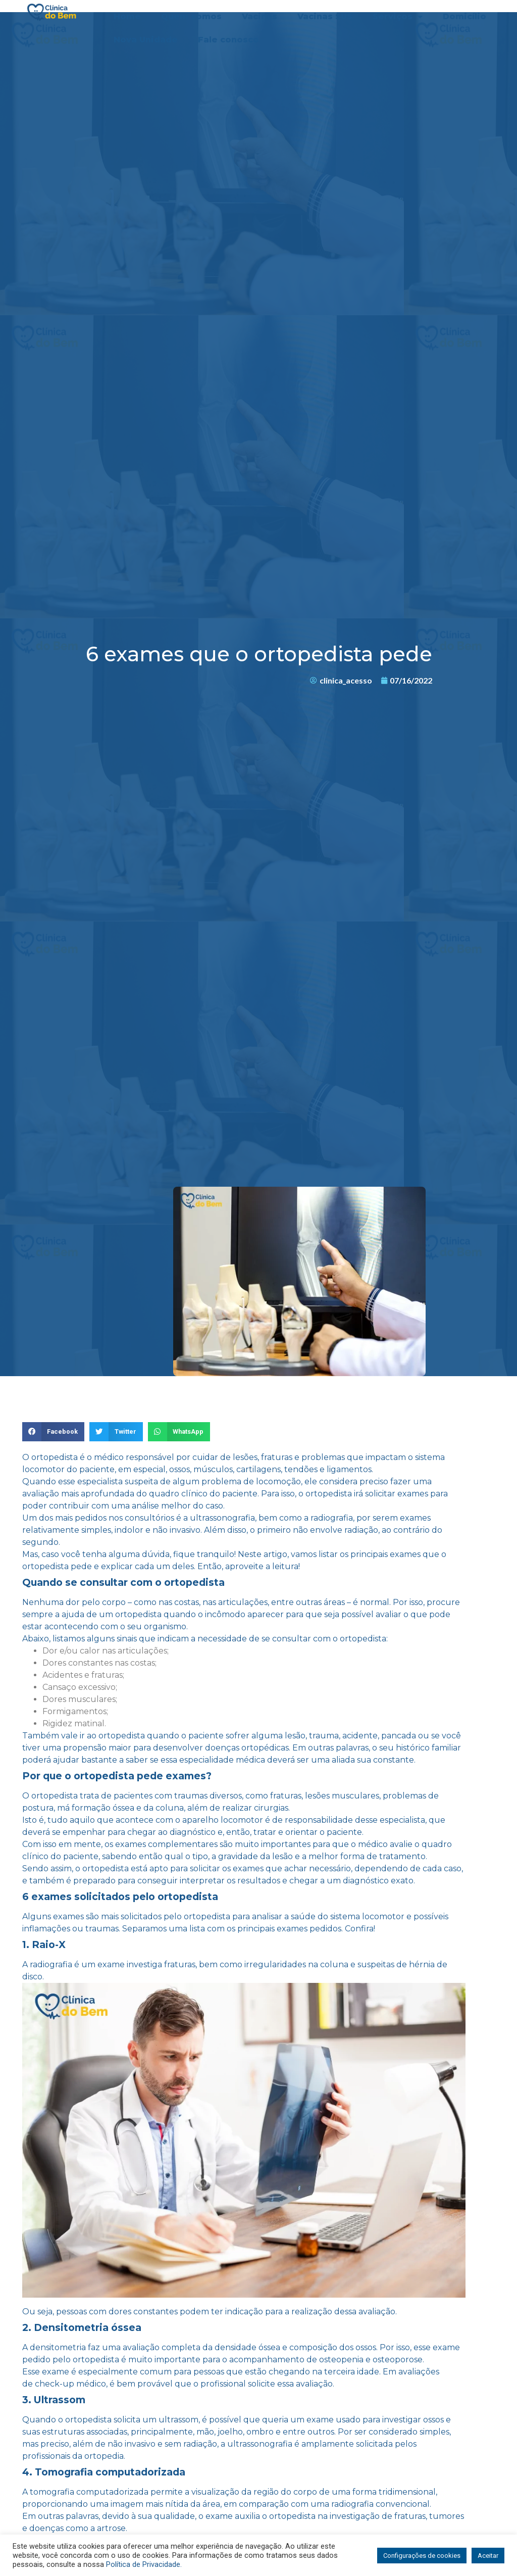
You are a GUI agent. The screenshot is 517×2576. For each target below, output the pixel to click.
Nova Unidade (146, 39)
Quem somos (191, 16)
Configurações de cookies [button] (421, 2555)
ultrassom (178, 2419)
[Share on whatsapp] (179, 1431)
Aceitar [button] (488, 2555)
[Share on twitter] (115, 1431)
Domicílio (464, 16)
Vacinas (259, 16)
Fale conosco (228, 39)
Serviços (398, 17)
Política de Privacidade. (144, 2564)
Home (127, 16)
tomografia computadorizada (89, 2492)
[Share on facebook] (53, 1431)
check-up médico (70, 2384)
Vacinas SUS (324, 16)
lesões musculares (342, 1796)
